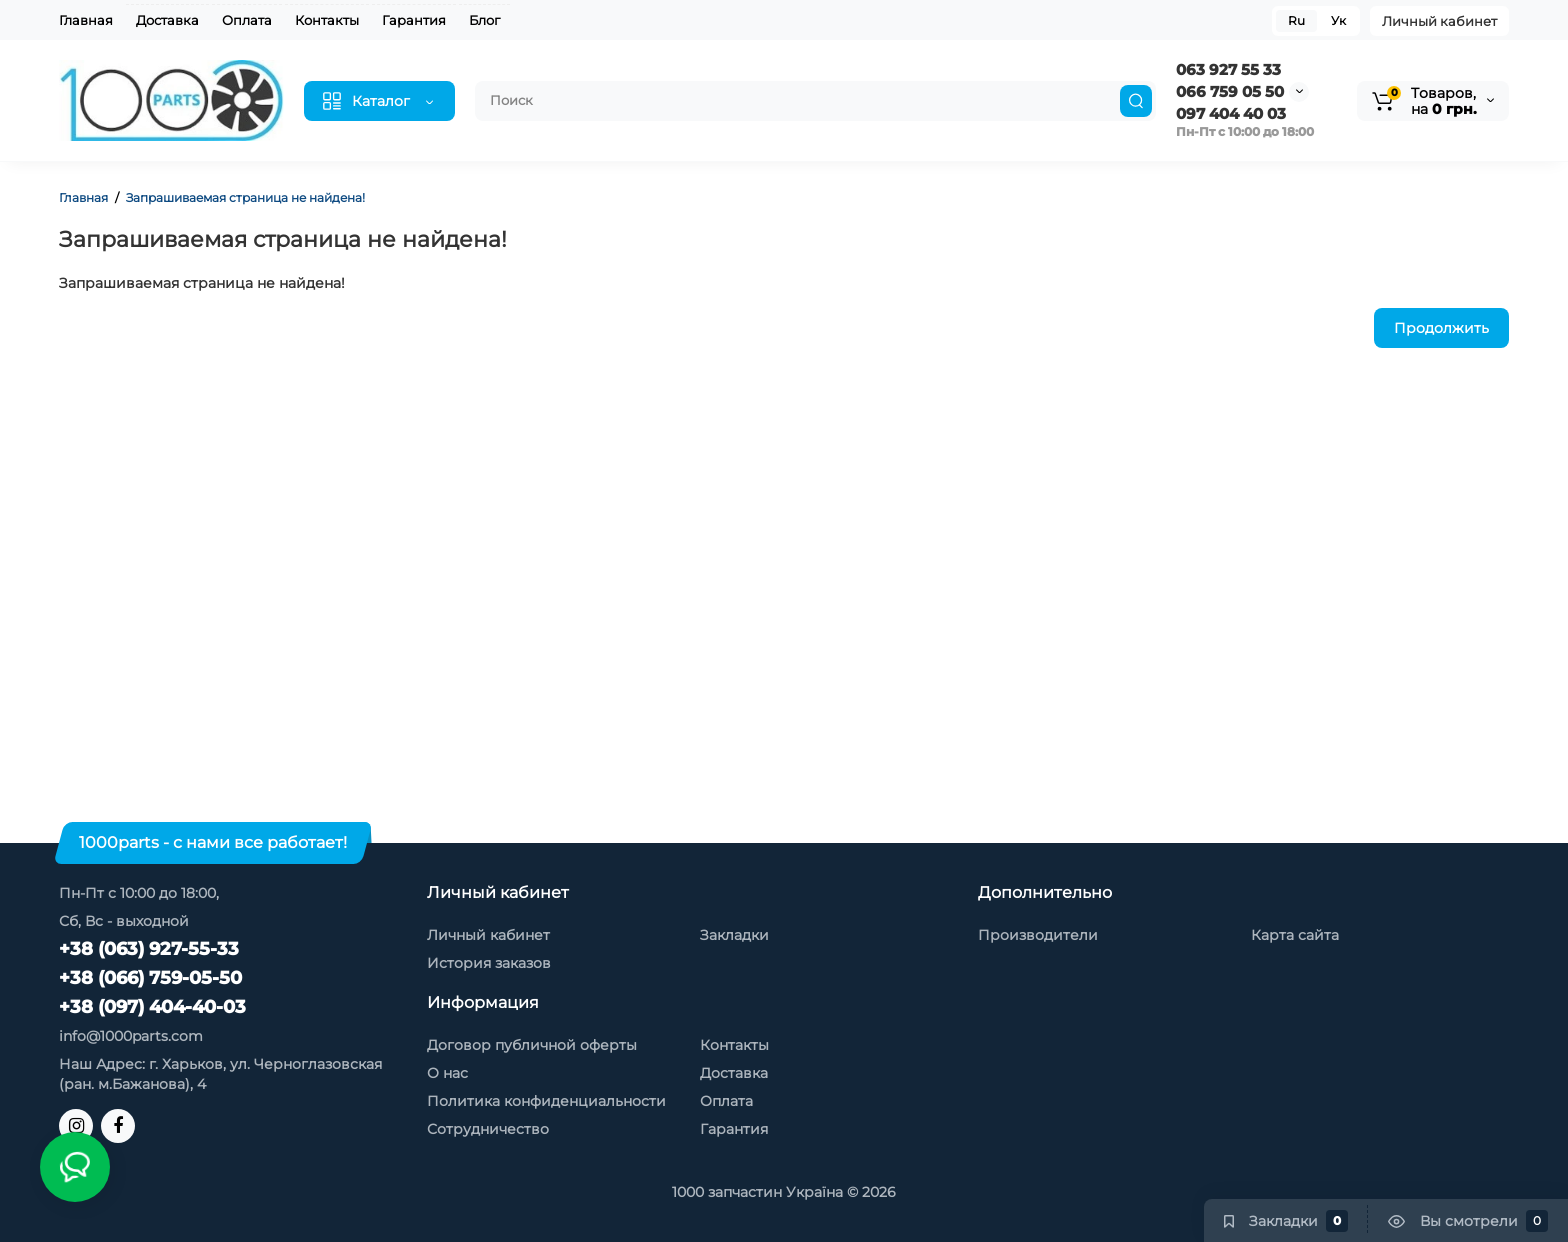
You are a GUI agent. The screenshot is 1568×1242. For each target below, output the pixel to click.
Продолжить (1441, 328)
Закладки (734, 935)
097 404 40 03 (1231, 113)
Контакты (327, 20)
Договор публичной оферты (532, 1045)
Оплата (247, 20)
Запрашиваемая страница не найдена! (245, 197)
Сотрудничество (488, 1129)
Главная (86, 20)
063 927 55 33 (1228, 69)
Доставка (167, 20)
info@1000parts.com (131, 1036)
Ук (1338, 20)
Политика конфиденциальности (546, 1101)
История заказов (489, 963)
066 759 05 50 (1230, 91)
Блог (484, 20)
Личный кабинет (1439, 21)
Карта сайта (1295, 935)
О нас (447, 1073)
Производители (1038, 935)
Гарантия (414, 20)
